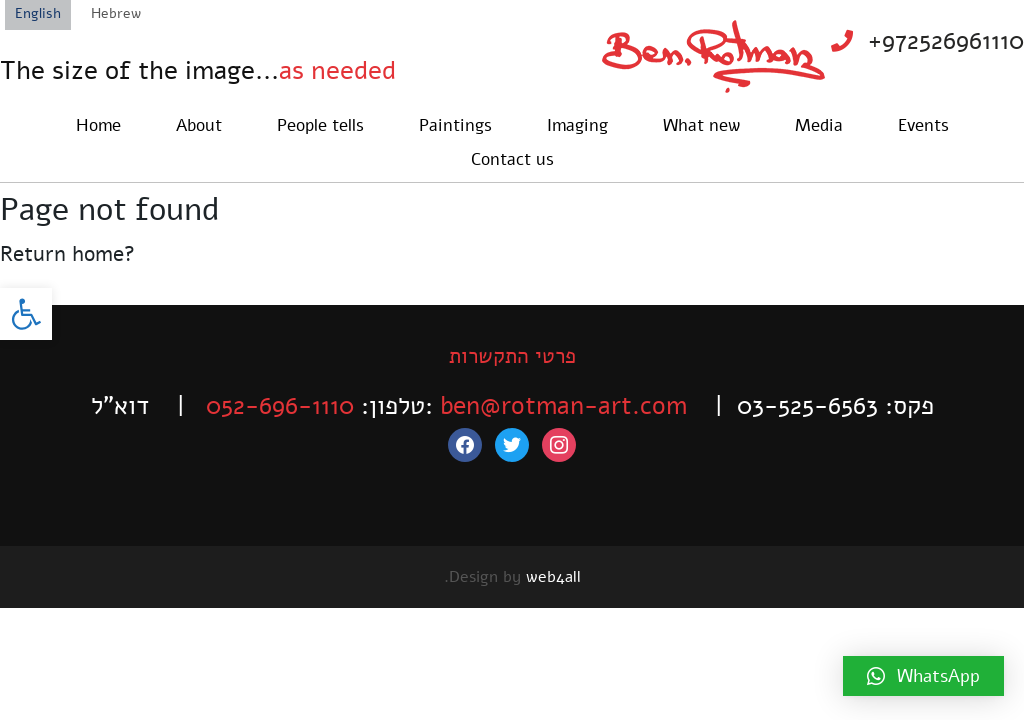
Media (819, 125)
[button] (26, 314)
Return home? (67, 254)
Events (923, 125)
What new (701, 125)
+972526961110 (946, 41)
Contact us (512, 159)
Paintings (455, 125)
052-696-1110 (280, 406)
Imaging (577, 125)
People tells (320, 125)
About (199, 125)
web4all (553, 577)
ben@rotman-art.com (563, 406)
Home (98, 125)
